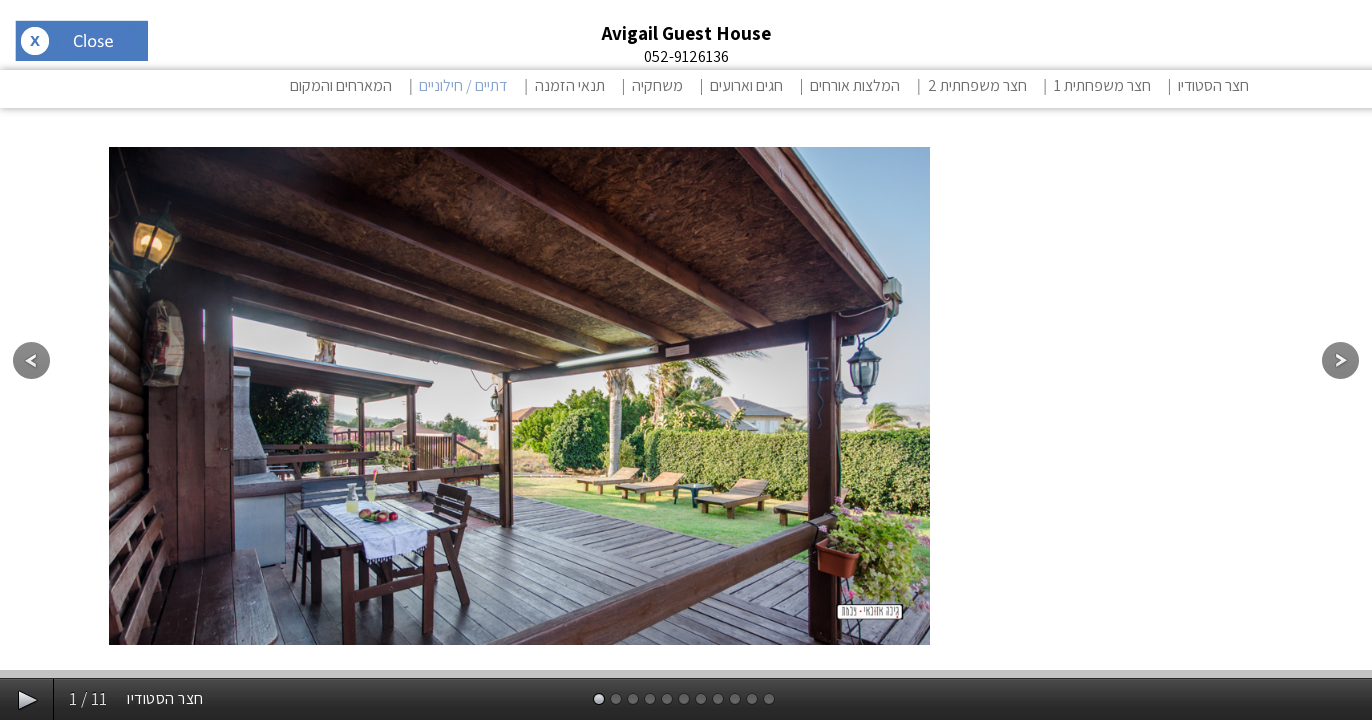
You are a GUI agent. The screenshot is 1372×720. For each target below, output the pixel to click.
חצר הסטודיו (1213, 85)
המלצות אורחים (855, 85)
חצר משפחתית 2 (977, 85)
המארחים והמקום (341, 85)
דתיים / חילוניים (463, 85)
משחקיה (657, 85)
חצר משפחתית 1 (1102, 85)
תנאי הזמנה (570, 85)
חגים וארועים (746, 85)
